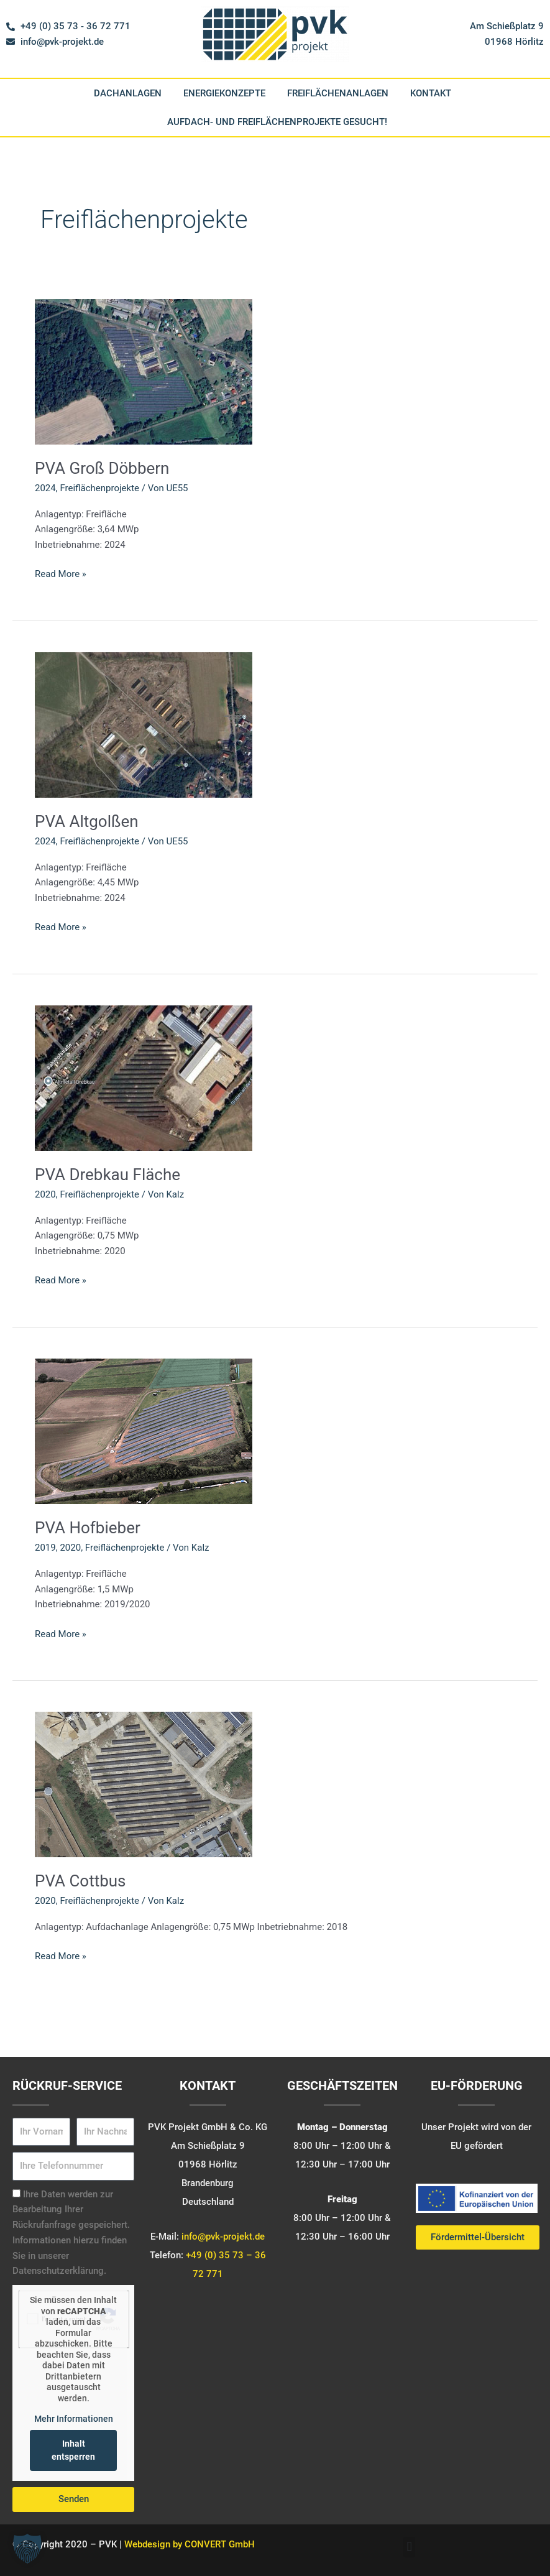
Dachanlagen (128, 93)
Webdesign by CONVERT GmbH (189, 2544)
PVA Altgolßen (87, 821)
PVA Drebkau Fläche (107, 1174)
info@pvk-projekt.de (223, 2236)
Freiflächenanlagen (337, 93)
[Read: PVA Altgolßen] (143, 724)
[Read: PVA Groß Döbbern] (143, 371)
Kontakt (430, 93)
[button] (409, 2547)
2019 (45, 1547)
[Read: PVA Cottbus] (143, 1783)
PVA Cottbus (80, 1881)
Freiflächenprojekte (99, 488)
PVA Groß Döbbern (102, 468)
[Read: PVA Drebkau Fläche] (143, 1077)
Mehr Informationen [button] (73, 2419)
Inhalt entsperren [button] (73, 2450)
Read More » (60, 572)
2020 (45, 1194)
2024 (45, 488)
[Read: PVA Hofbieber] (143, 1430)
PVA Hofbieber (87, 1527)
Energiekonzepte (224, 93)
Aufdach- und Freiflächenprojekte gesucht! (277, 121)
